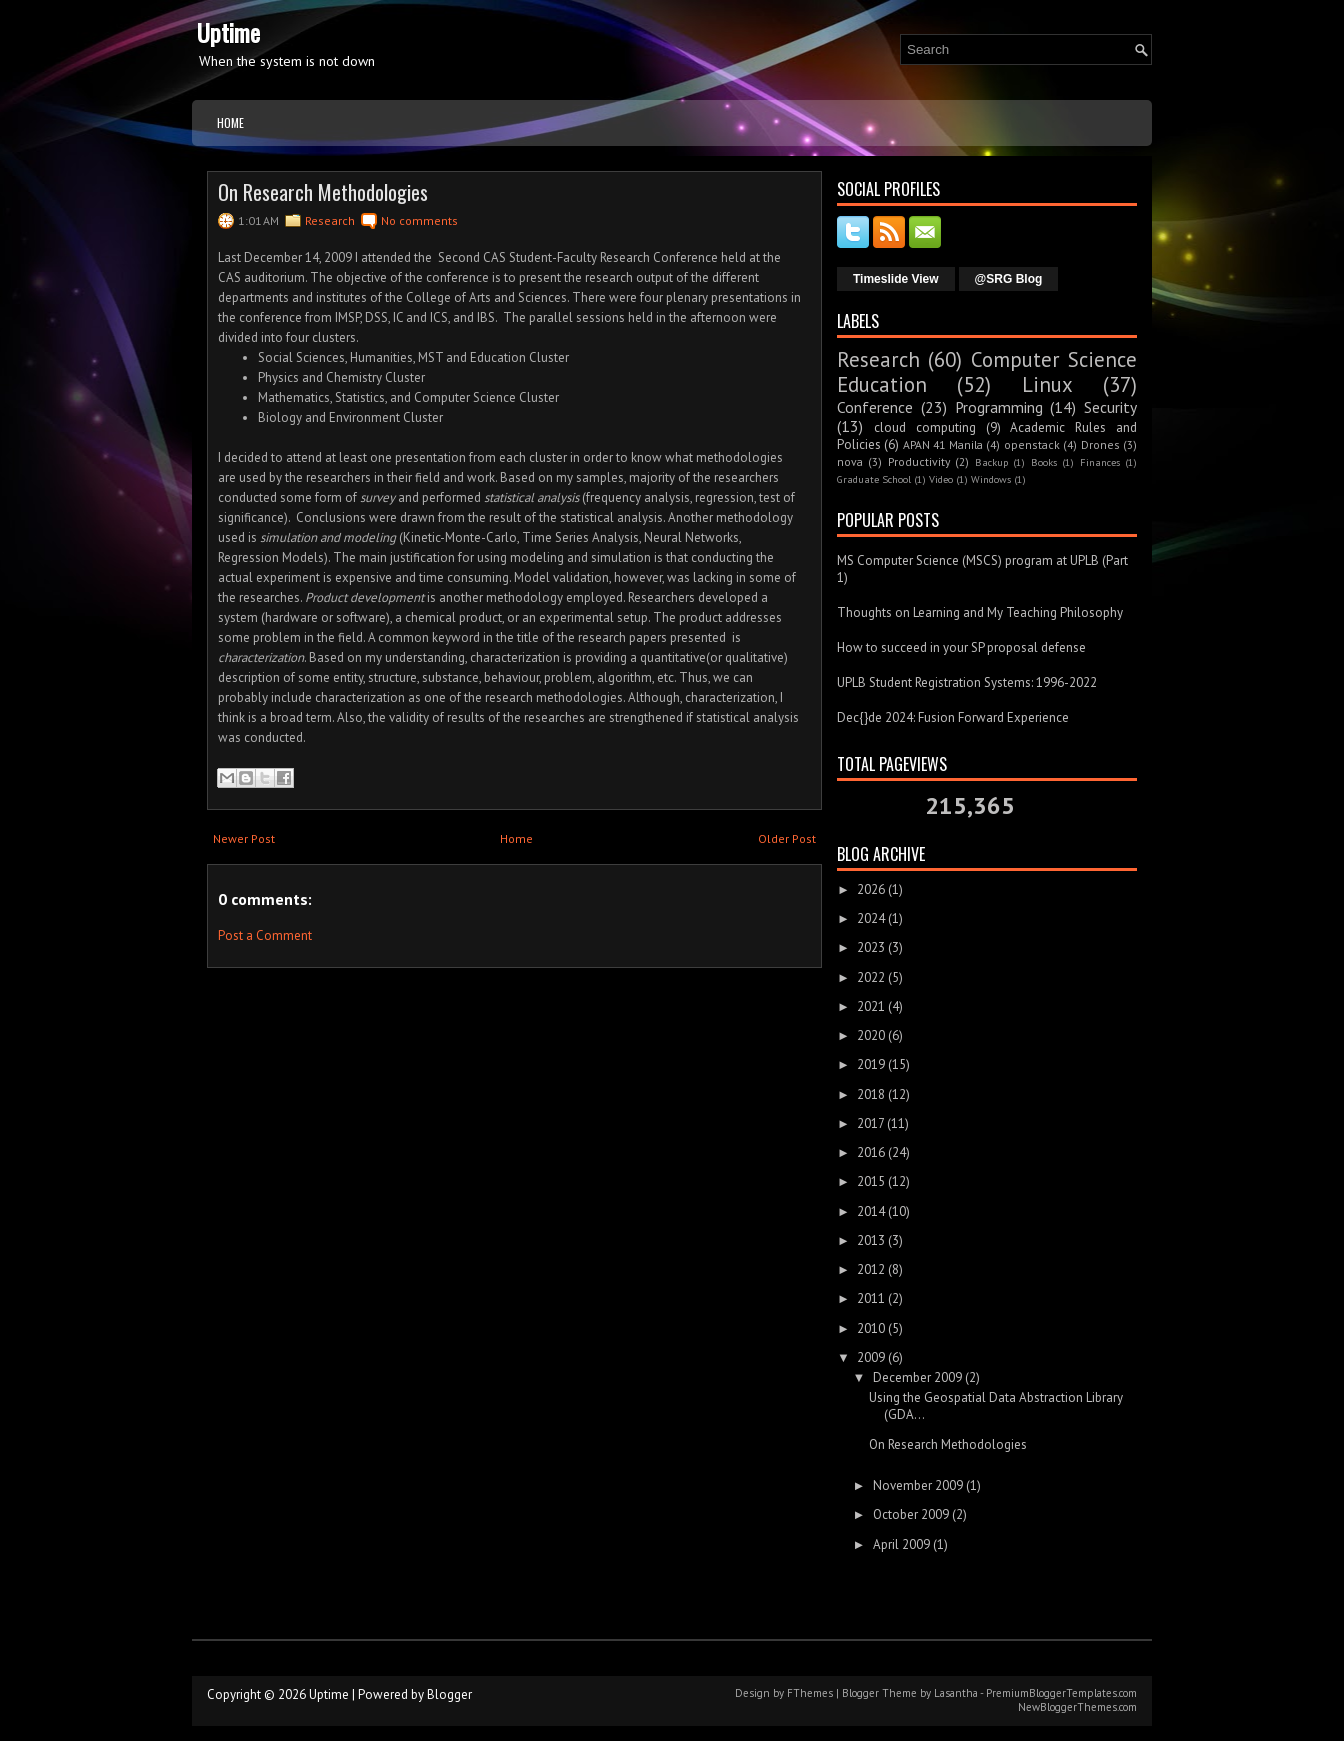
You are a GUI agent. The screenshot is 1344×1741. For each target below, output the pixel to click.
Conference (875, 407)
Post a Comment (265, 935)
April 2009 (901, 1544)
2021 (871, 1006)
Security (1110, 407)
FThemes (810, 1693)
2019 (871, 1064)
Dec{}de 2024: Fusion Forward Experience (953, 717)
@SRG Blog (1009, 279)
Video (941, 479)
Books (1044, 462)
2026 (871, 889)
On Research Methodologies (323, 192)
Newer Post (244, 838)
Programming (999, 407)
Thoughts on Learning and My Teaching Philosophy (980, 612)
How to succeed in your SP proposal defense (961, 647)
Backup (991, 462)
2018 (871, 1094)
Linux (1047, 384)
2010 (871, 1328)
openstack (1032, 444)
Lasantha (956, 1693)
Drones (1100, 444)
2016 (871, 1152)
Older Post (787, 838)
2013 (871, 1240)
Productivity (919, 461)
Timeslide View (896, 279)
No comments (419, 220)
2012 (871, 1269)
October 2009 (911, 1514)
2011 (871, 1298)
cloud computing (925, 427)
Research (330, 220)
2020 (871, 1035)
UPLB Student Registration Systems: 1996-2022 (967, 682)
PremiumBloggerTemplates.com (1061, 1693)
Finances (1100, 462)
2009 (871, 1357)
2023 (871, 947)
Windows (991, 479)
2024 (871, 918)
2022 (871, 977)
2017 (870, 1123)
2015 (871, 1181)
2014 (871, 1211)
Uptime (228, 32)
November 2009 (918, 1485)
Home (230, 122)
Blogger (449, 1694)
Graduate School (874, 479)
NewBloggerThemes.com (1077, 1707)
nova (850, 461)
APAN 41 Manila (943, 444)
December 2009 (917, 1377)
